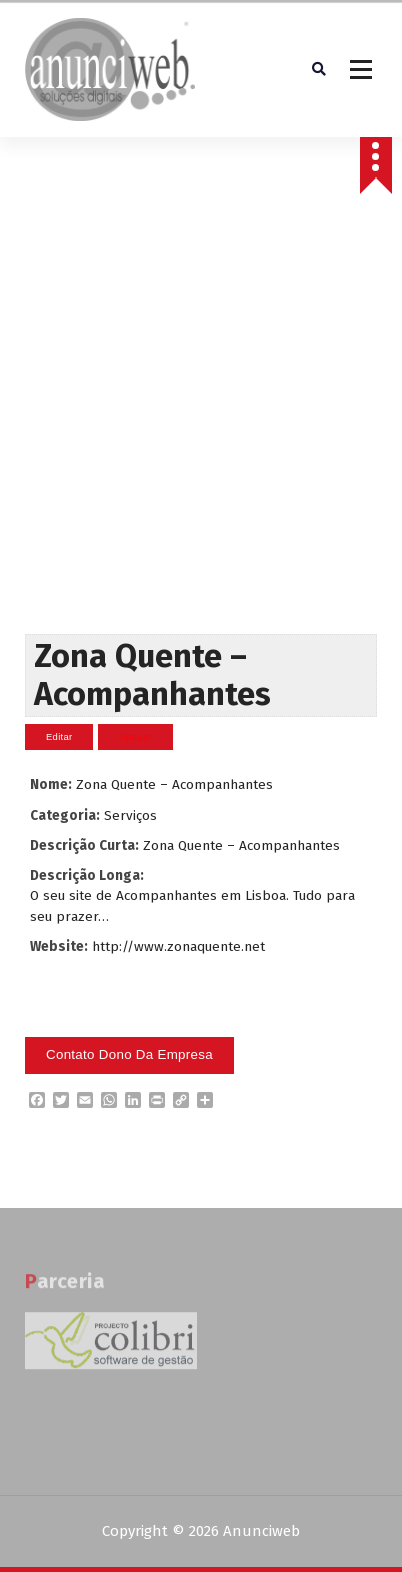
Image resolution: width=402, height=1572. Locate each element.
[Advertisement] (198, 425)
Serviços (130, 815)
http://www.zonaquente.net (178, 946)
